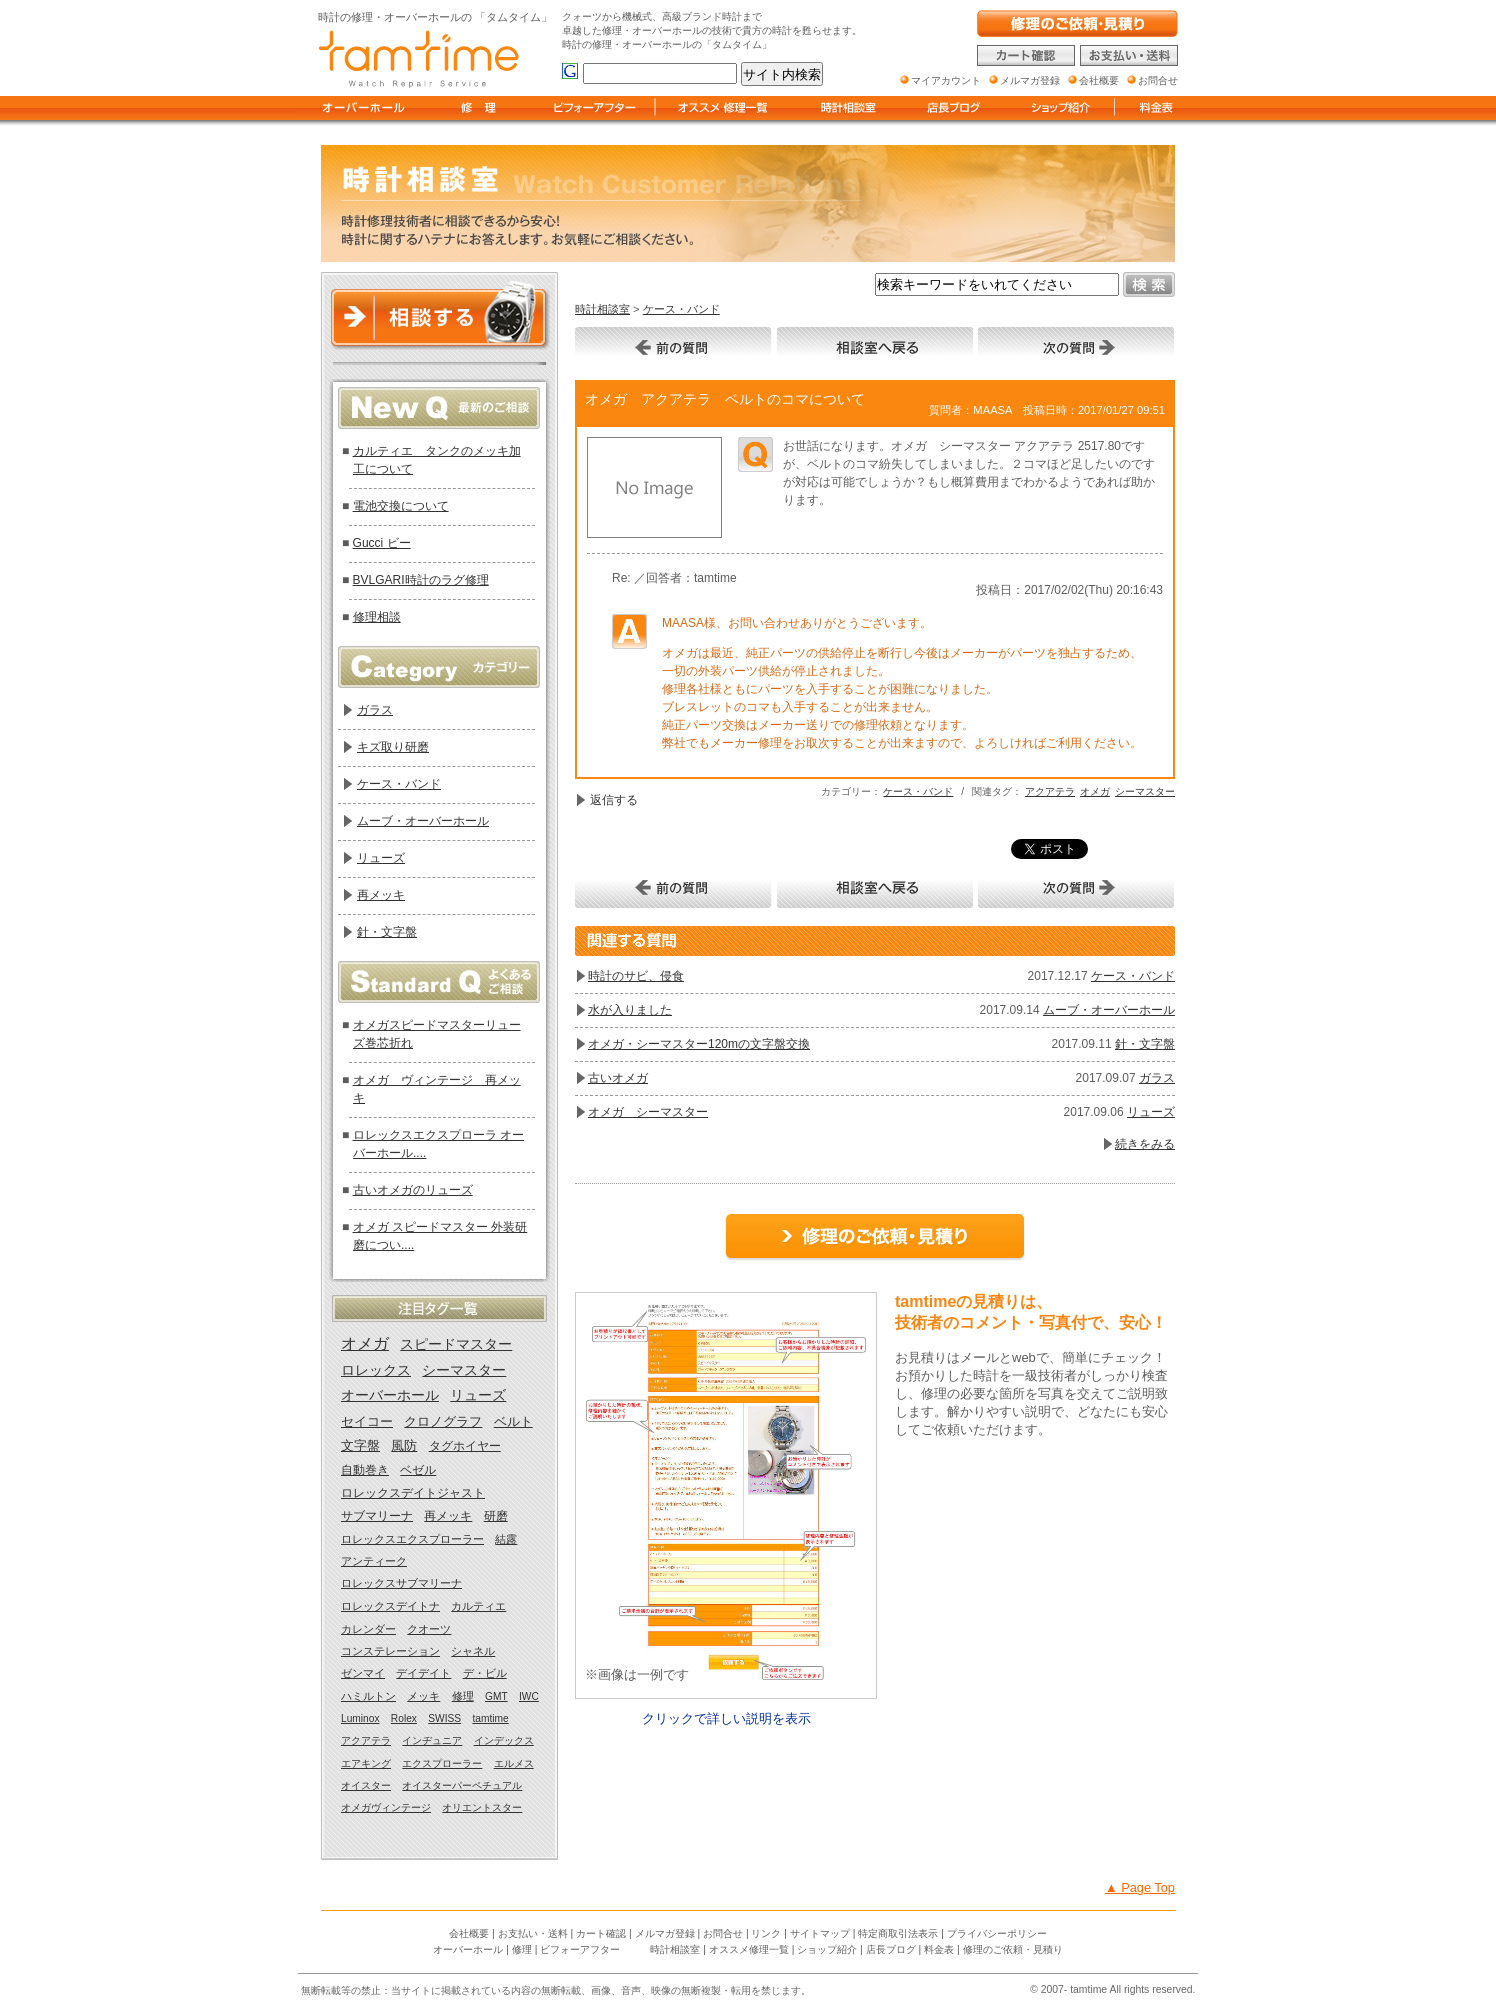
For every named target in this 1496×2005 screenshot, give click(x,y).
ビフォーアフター (580, 1949)
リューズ (1151, 1112)
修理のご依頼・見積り (1013, 1949)
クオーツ (429, 1629)
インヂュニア (432, 1740)
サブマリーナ (377, 1516)
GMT (496, 1696)
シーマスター (1145, 791)
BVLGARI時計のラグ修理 (421, 580)
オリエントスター (482, 1807)
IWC (529, 1696)
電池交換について (401, 506)
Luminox (360, 1718)
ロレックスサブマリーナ (401, 1583)
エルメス (514, 1763)
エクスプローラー (442, 1763)
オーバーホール (390, 1395)
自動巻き (365, 1470)
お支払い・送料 (533, 1933)
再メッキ (381, 895)
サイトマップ (820, 1933)
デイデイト (423, 1673)
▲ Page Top (1140, 1887)
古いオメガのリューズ (413, 1190)
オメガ (1095, 791)
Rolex (404, 1718)
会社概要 (469, 1933)
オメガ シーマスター (648, 1112)
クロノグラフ (443, 1421)
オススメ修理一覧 (749, 1949)
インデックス (504, 1740)
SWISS (444, 1718)
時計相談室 (602, 309)
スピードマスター (456, 1344)
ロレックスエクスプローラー (412, 1539)
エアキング (366, 1763)
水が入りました (630, 1010)
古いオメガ (618, 1078)
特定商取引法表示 (898, 1933)
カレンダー (368, 1629)
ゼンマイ (363, 1673)
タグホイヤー (465, 1446)
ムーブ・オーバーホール (1109, 1010)
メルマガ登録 (665, 1933)
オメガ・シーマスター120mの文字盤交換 (699, 1044)
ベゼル (418, 1470)
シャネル (473, 1651)
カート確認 (601, 1933)
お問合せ (723, 1933)
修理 (463, 1696)
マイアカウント (946, 80)
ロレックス (376, 1370)
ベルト (513, 1421)
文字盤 (360, 1446)
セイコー (367, 1421)
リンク (766, 1933)
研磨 (496, 1516)
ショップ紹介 (827, 1949)
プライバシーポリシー (997, 1933)
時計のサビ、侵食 (636, 976)
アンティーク (374, 1561)
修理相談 (377, 617)
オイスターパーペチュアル (462, 1785)
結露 (506, 1539)
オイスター (366, 1785)
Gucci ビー (382, 543)
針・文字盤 (1145, 1044)
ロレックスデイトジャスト (413, 1493)
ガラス (1157, 1078)
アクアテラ (1050, 791)
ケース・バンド (681, 309)
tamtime (490, 1718)
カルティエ (478, 1606)
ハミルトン (368, 1696)
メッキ (423, 1696)
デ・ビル (485, 1673)
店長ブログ (891, 1949)
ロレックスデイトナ (390, 1606)
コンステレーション (390, 1651)
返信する (614, 800)
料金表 (939, 1949)
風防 (404, 1446)
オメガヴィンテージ (386, 1807)
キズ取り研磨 (393, 747)
